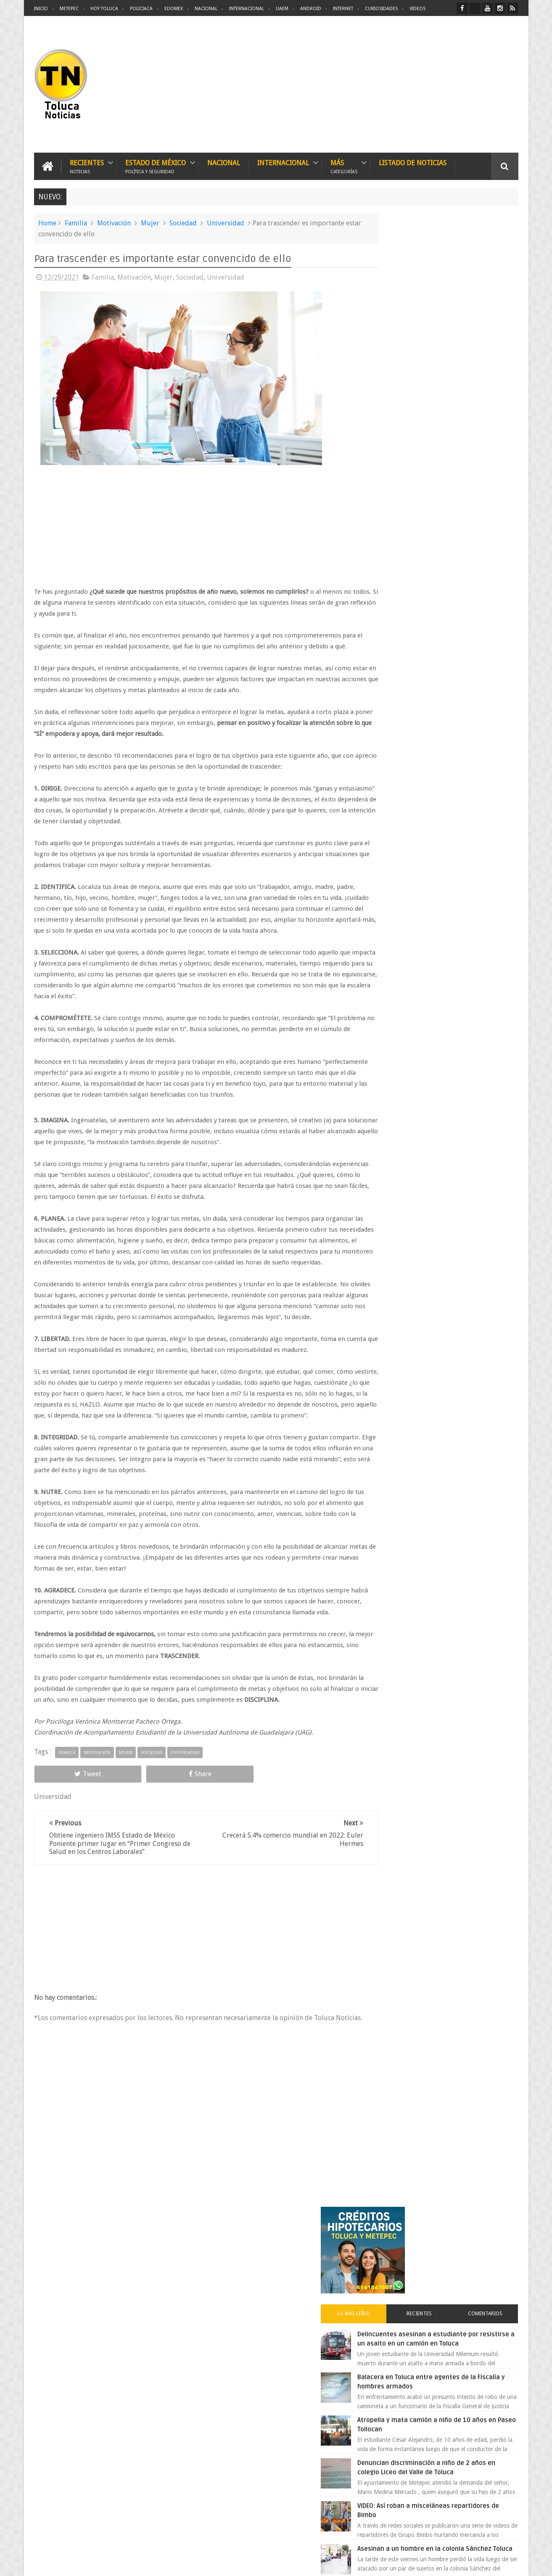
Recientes (87, 165)
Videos (417, 8)
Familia (76, 222)
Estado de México (155, 165)
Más (343, 165)
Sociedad (183, 222)
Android (310, 8)
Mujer (150, 222)
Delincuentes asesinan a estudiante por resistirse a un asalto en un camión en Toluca (455, 355)
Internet (343, 8)
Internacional (246, 8)
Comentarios (493, 325)
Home (47, 222)
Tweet (64, 1838)
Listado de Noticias (412, 162)
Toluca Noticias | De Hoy (141, 2563)
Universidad (225, 222)
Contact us (497, 2307)
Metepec (69, 8)
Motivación (114, 222)
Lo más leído (396, 325)
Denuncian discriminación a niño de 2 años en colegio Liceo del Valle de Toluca (462, 493)
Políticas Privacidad (445, 2563)
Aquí (511, 2563)
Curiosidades (381, 8)
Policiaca (141, 8)
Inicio (41, 8)
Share (128, 1838)
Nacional (206, 8)
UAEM (282, 8)
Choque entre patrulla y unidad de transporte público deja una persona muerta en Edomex (460, 769)
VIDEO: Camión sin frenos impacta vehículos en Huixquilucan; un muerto (459, 631)
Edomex (173, 8)
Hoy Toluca (104, 8)
